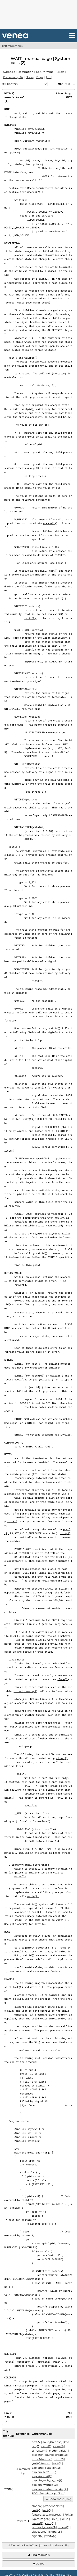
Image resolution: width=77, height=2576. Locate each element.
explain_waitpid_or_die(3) (49, 2489)
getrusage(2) (18, 1923)
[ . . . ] (49, 77)
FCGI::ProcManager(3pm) (48, 2493)
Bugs (39, 77)
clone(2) (63, 1679)
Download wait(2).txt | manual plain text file (38, 2545)
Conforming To (13, 77)
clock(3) (46, 2446)
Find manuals (38, 2555)
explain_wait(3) (42, 2476)
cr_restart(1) (39, 2450)
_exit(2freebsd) (41, 2463)
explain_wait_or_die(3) (47, 2480)
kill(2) (61, 2357)
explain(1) (38, 2467)
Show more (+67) (58, 2499)
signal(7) (37, 2536)
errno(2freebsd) (42, 2459)
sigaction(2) (23, 337)
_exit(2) (30, 618)
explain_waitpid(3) (44, 2484)
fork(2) (18, 1987)
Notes (29, 77)
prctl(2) (49, 2523)
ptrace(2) (49, 523)
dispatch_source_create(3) (49, 2454)
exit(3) (58, 614)
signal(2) (43, 2361)
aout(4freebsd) (52, 2442)
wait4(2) (20, 1876)
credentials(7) (52, 2365)
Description (25, 71)
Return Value (45, 71)
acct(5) (36, 2442)
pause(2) (62, 2006)
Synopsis (9, 71)
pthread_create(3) (25, 1691)
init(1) (12, 1521)
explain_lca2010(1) (44, 2472)
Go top (39, 2563)
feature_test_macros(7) (24, 191)
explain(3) (53, 2467)
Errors (60, 71)
